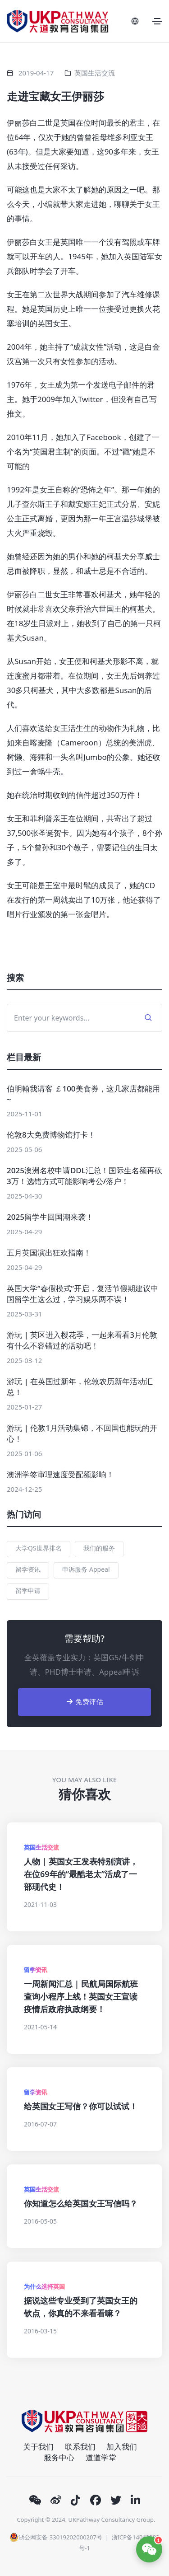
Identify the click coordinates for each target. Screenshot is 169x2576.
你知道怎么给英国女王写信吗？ (80, 2203)
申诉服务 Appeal (86, 1569)
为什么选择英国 (44, 2286)
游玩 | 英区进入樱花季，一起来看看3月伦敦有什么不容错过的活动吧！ (82, 1340)
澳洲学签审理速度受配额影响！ (60, 1474)
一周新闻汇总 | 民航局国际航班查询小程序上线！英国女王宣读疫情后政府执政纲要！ (81, 1996)
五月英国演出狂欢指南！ (49, 1252)
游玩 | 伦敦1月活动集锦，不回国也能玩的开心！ (82, 1433)
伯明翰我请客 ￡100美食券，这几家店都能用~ (83, 1094)
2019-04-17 (36, 72)
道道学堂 (101, 2457)
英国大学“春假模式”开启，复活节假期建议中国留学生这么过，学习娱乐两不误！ (82, 1293)
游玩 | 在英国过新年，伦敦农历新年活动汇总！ (80, 1386)
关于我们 (38, 2446)
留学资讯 (28, 1569)
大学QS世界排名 (38, 1548)
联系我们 (80, 2446)
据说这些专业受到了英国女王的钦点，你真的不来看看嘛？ (80, 2306)
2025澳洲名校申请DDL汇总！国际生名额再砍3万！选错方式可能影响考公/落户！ (84, 1175)
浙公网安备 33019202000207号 (55, 2537)
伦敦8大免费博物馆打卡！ (51, 1134)
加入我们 (121, 2446)
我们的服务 (99, 1548)
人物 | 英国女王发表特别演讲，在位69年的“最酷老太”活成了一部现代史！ (81, 1874)
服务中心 (59, 2457)
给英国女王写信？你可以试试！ (80, 2106)
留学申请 (28, 1590)
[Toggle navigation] (157, 21)
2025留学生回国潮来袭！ (50, 1217)
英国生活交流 (94, 72)
